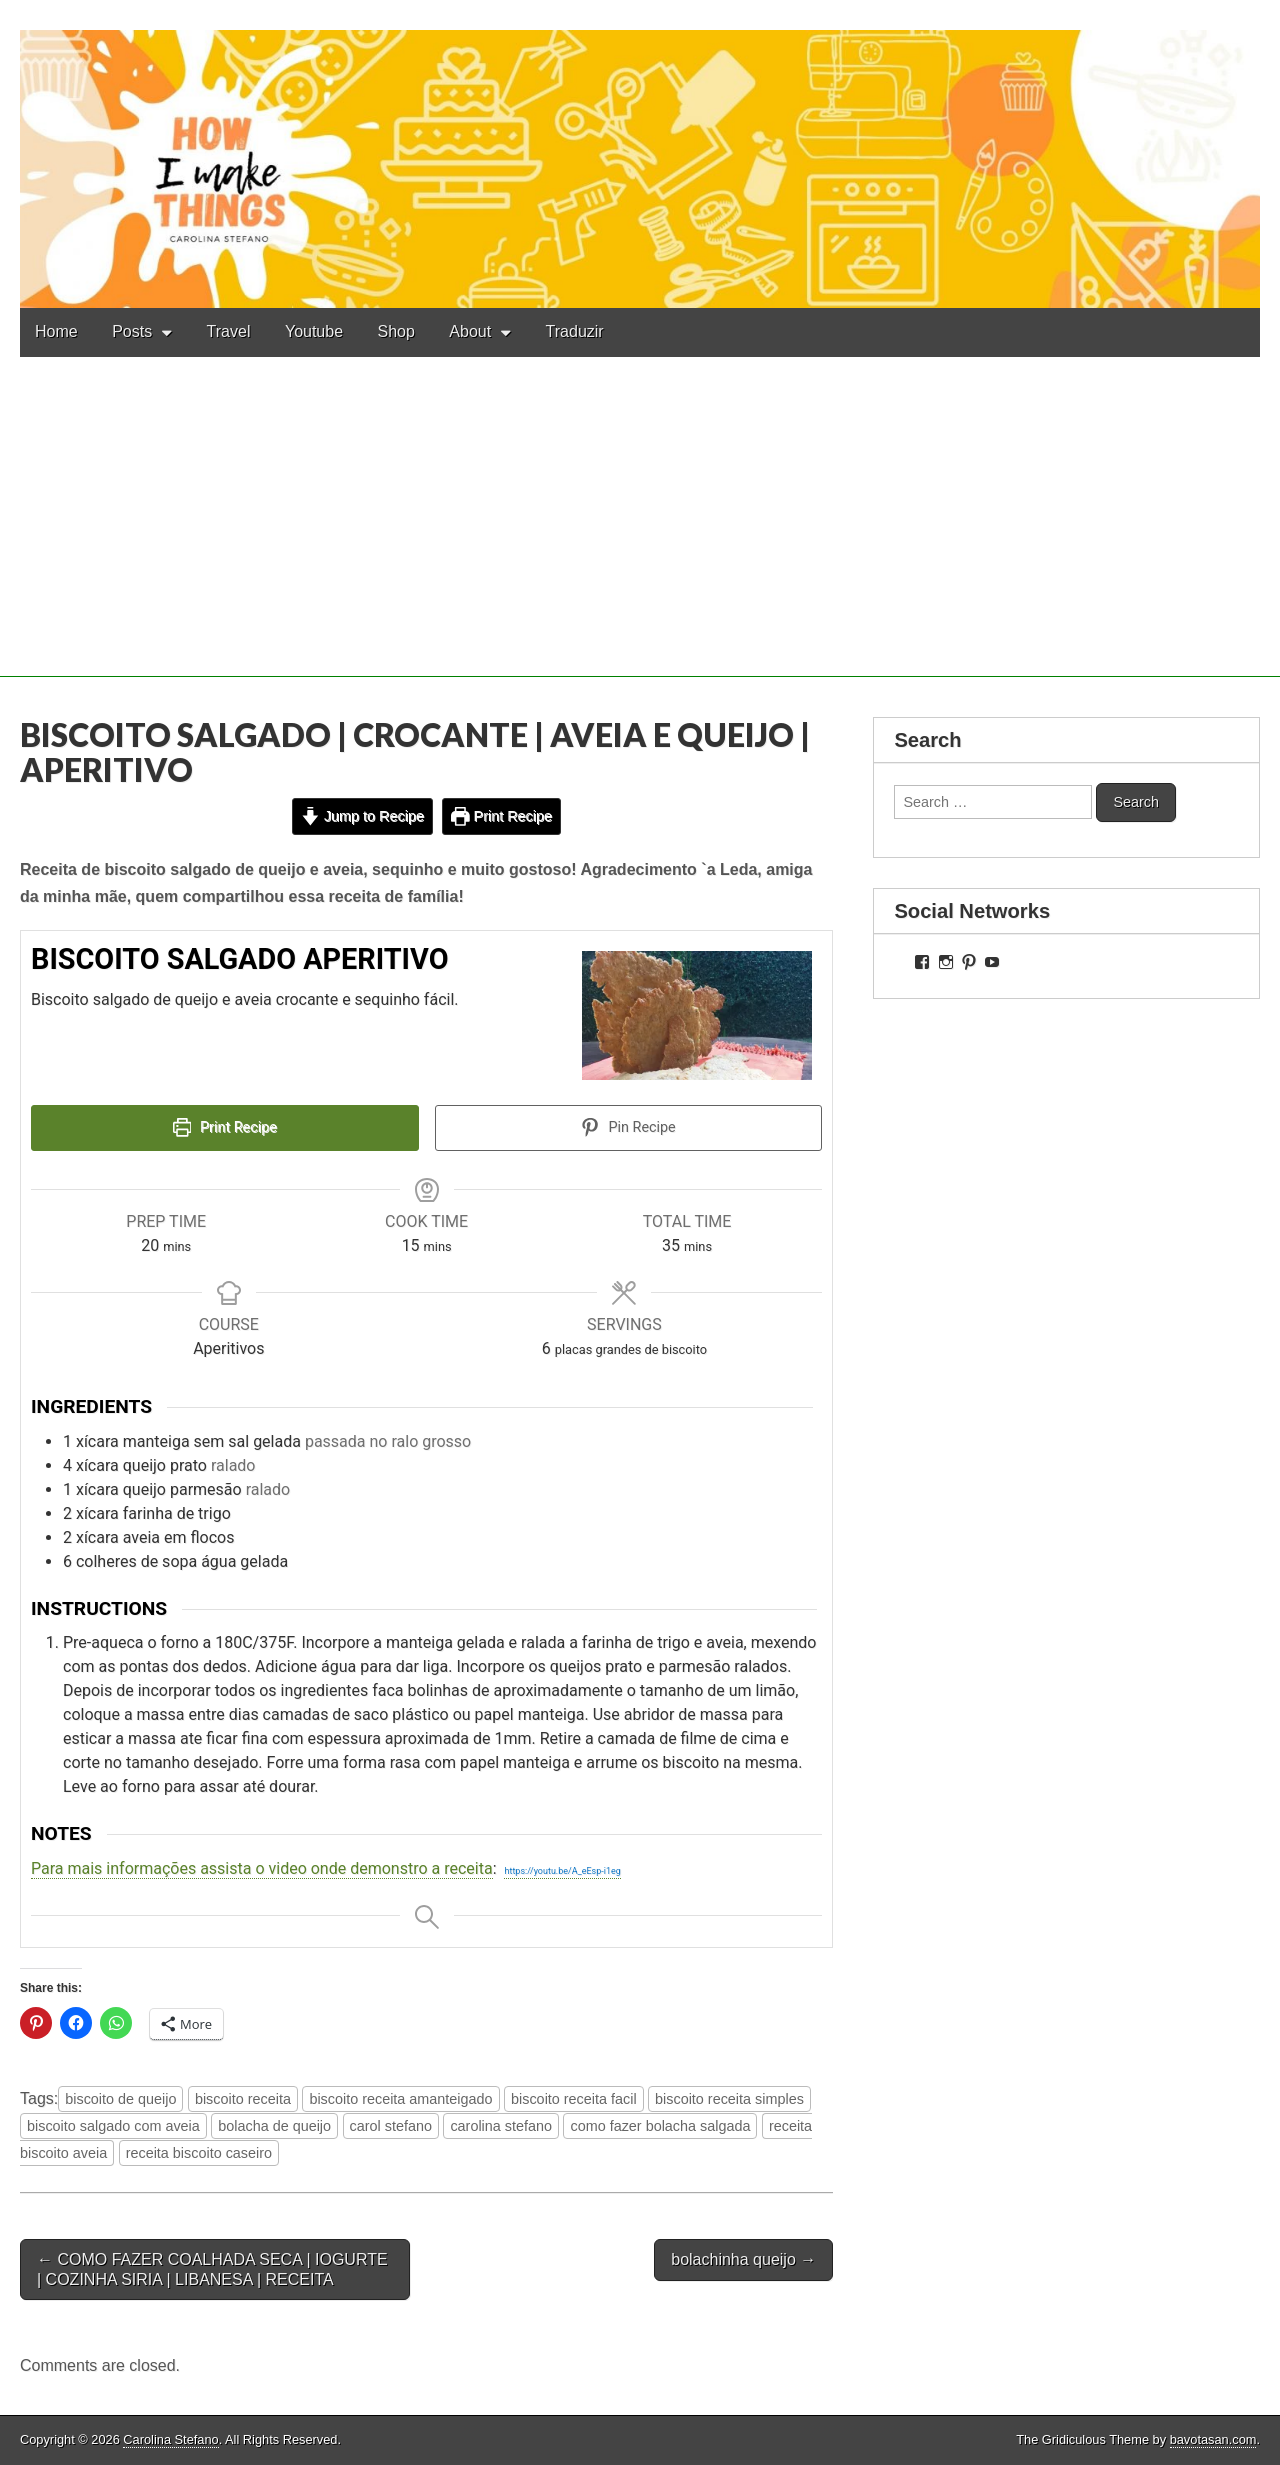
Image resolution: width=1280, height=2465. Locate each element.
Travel (229, 331)
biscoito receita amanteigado (400, 2099)
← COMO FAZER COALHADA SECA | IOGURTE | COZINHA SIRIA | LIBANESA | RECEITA (212, 2269)
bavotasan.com (1213, 2439)
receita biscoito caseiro (199, 2153)
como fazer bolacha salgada (660, 2126)
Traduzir (575, 331)
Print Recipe (501, 816)
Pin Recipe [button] (628, 1127)
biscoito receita (243, 2099)
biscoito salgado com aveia (113, 2126)
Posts (132, 331)
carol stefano (391, 2126)
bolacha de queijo (274, 2126)
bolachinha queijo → (743, 2259)
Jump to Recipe (362, 816)
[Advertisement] (640, 537)
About (470, 331)
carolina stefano (501, 2126)
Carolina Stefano (170, 2439)
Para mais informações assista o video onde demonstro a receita (262, 1868)
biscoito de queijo (120, 2099)
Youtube (314, 331)
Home (56, 331)
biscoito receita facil (574, 2099)
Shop (396, 331)
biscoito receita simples (729, 2099)
